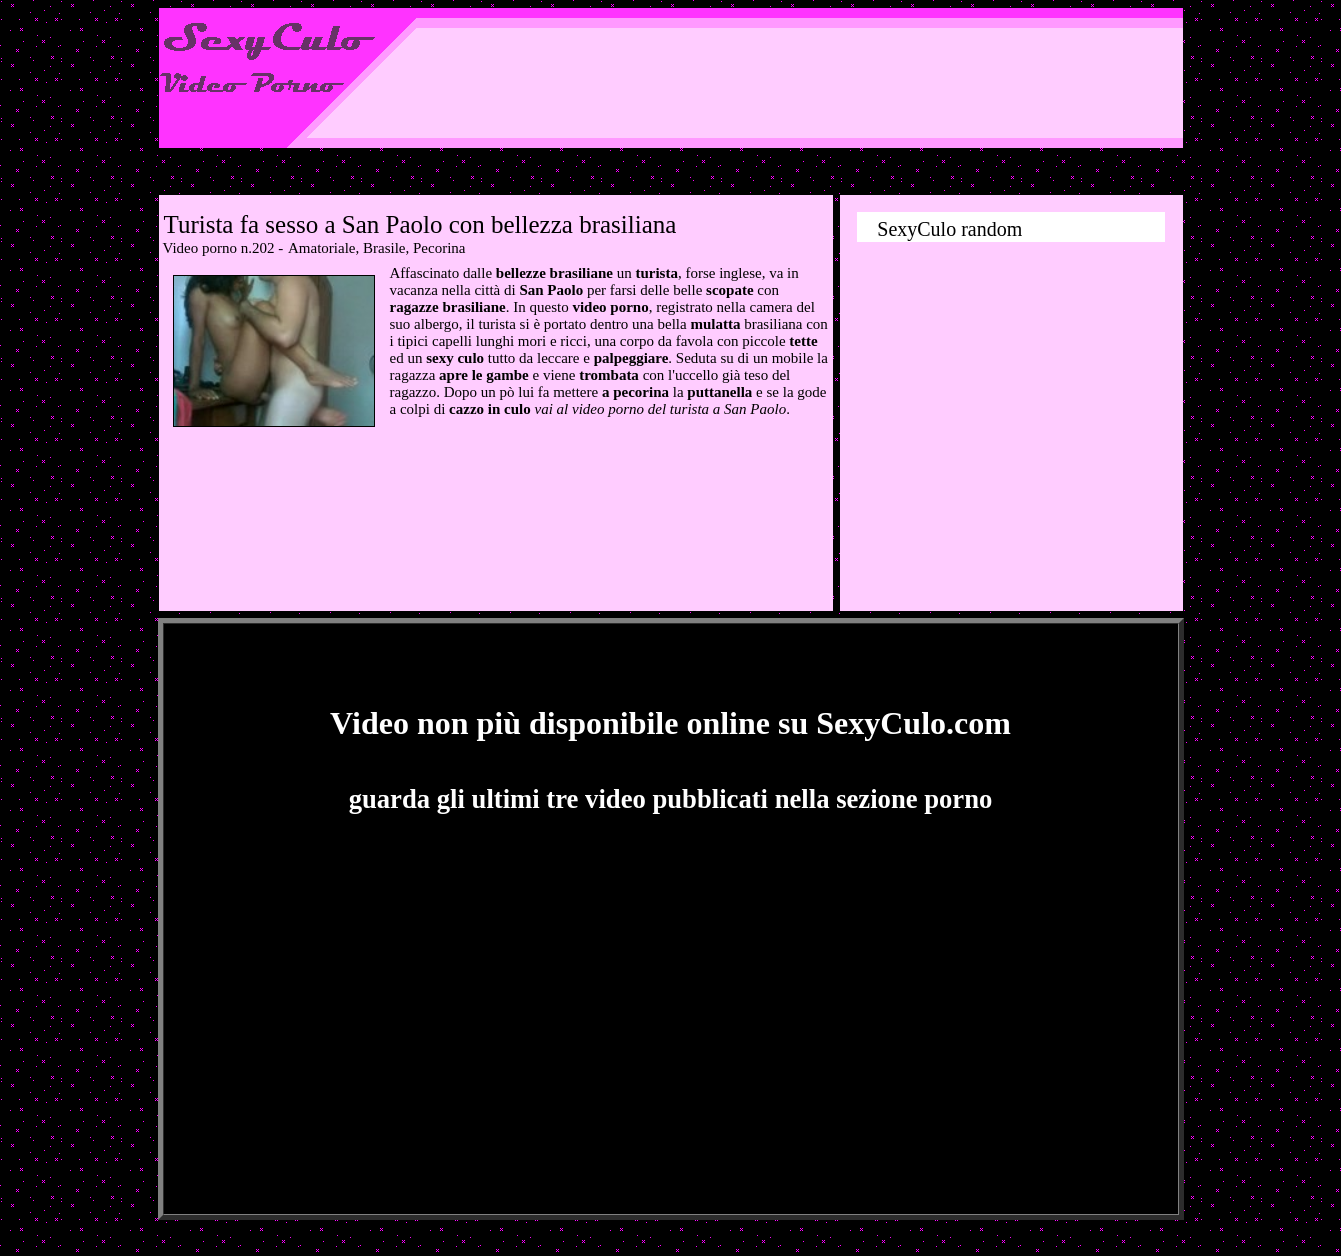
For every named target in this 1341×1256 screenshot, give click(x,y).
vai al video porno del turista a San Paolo (660, 409)
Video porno (200, 248)
